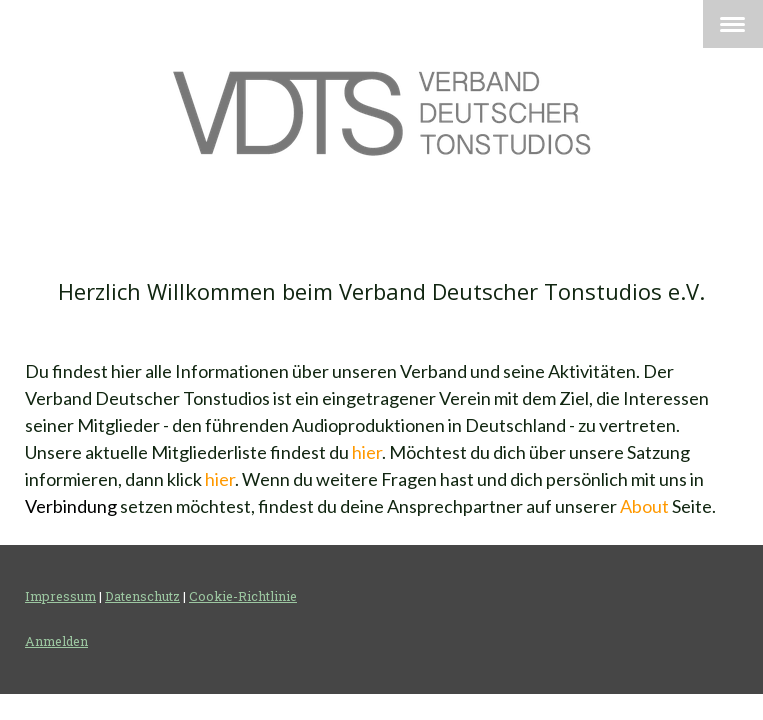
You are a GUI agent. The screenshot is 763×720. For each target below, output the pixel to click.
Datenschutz (142, 596)
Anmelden (56, 641)
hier (367, 452)
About (644, 506)
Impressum (60, 596)
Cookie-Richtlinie (243, 596)
